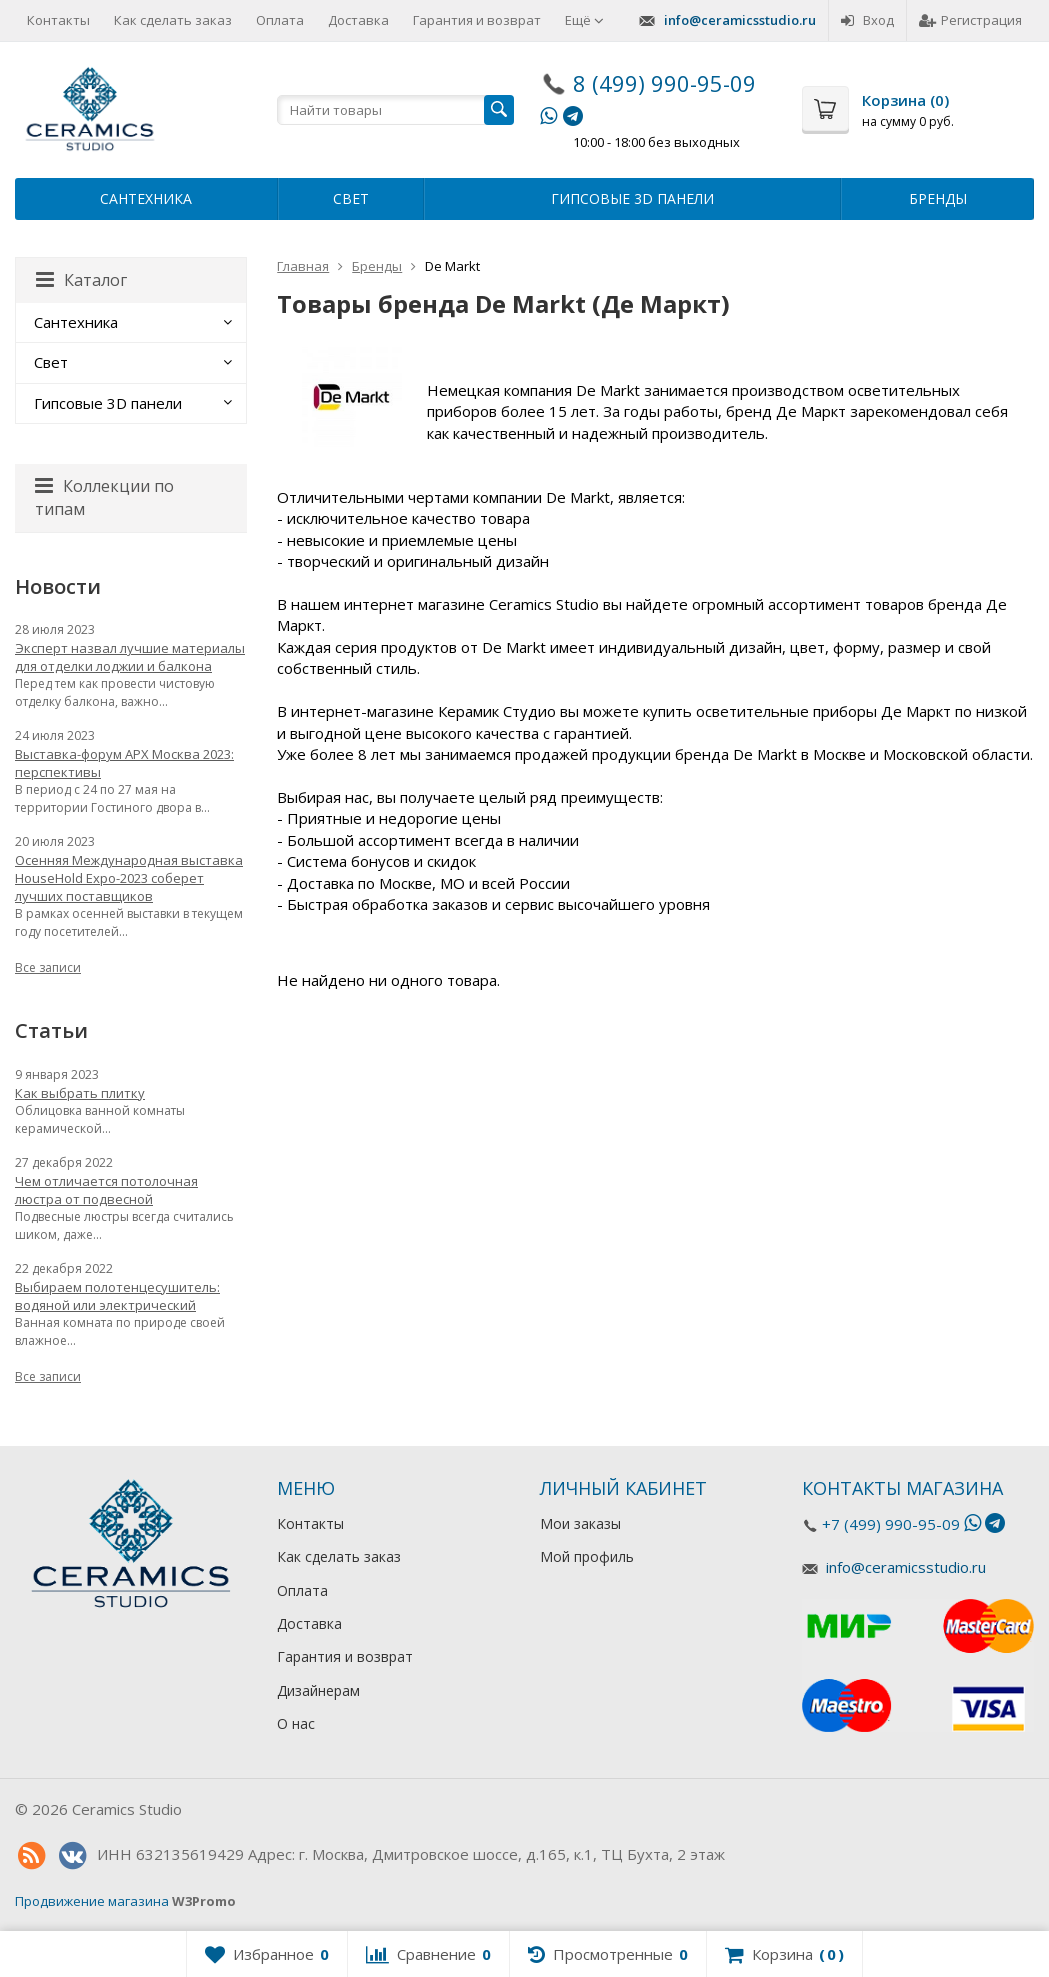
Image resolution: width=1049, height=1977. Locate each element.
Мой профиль (587, 1556)
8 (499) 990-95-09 (664, 83)
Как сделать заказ (173, 20)
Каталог (81, 280)
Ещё (584, 20)
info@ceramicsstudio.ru (740, 20)
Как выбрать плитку (80, 1093)
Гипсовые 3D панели (632, 198)
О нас (296, 1723)
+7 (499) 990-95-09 (891, 1524)
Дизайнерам (318, 1690)
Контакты (58, 20)
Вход (867, 20)
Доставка (358, 20)
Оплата (280, 20)
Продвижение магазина (92, 1901)
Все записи (48, 967)
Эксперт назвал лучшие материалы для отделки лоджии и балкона (130, 657)
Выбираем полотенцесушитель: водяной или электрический (117, 1296)
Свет (351, 198)
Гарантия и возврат (477, 20)
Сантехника (146, 198)
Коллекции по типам (104, 497)
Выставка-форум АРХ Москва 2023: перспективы (124, 763)
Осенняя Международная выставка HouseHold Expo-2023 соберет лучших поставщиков (129, 878)
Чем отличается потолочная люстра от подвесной (106, 1190)
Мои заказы (580, 1523)
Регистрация (970, 20)
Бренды (938, 198)
